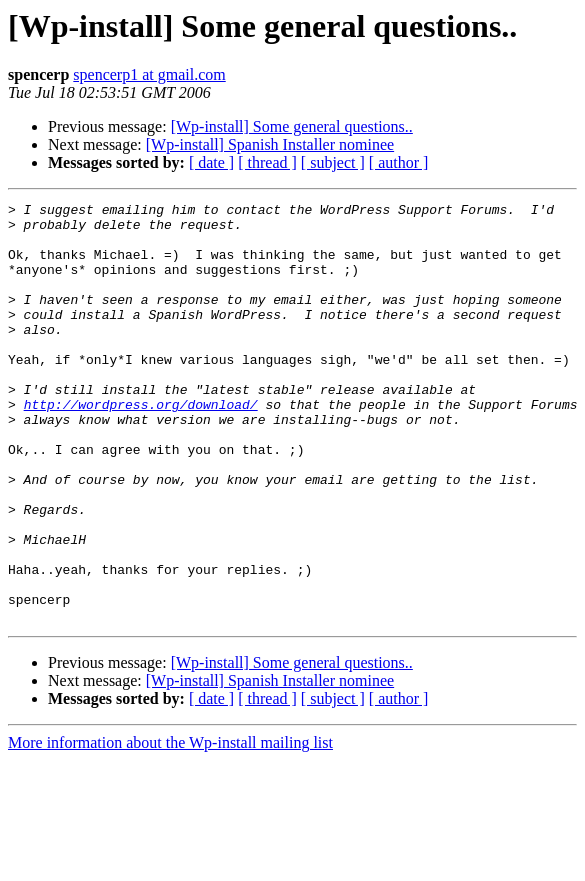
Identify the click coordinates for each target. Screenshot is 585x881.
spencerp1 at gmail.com (149, 74)
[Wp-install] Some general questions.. (292, 126)
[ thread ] (267, 162)
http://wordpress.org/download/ (141, 446)
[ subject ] (333, 162)
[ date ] (211, 162)
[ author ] (399, 162)
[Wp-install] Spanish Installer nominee (270, 144)
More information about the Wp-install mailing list (170, 826)
